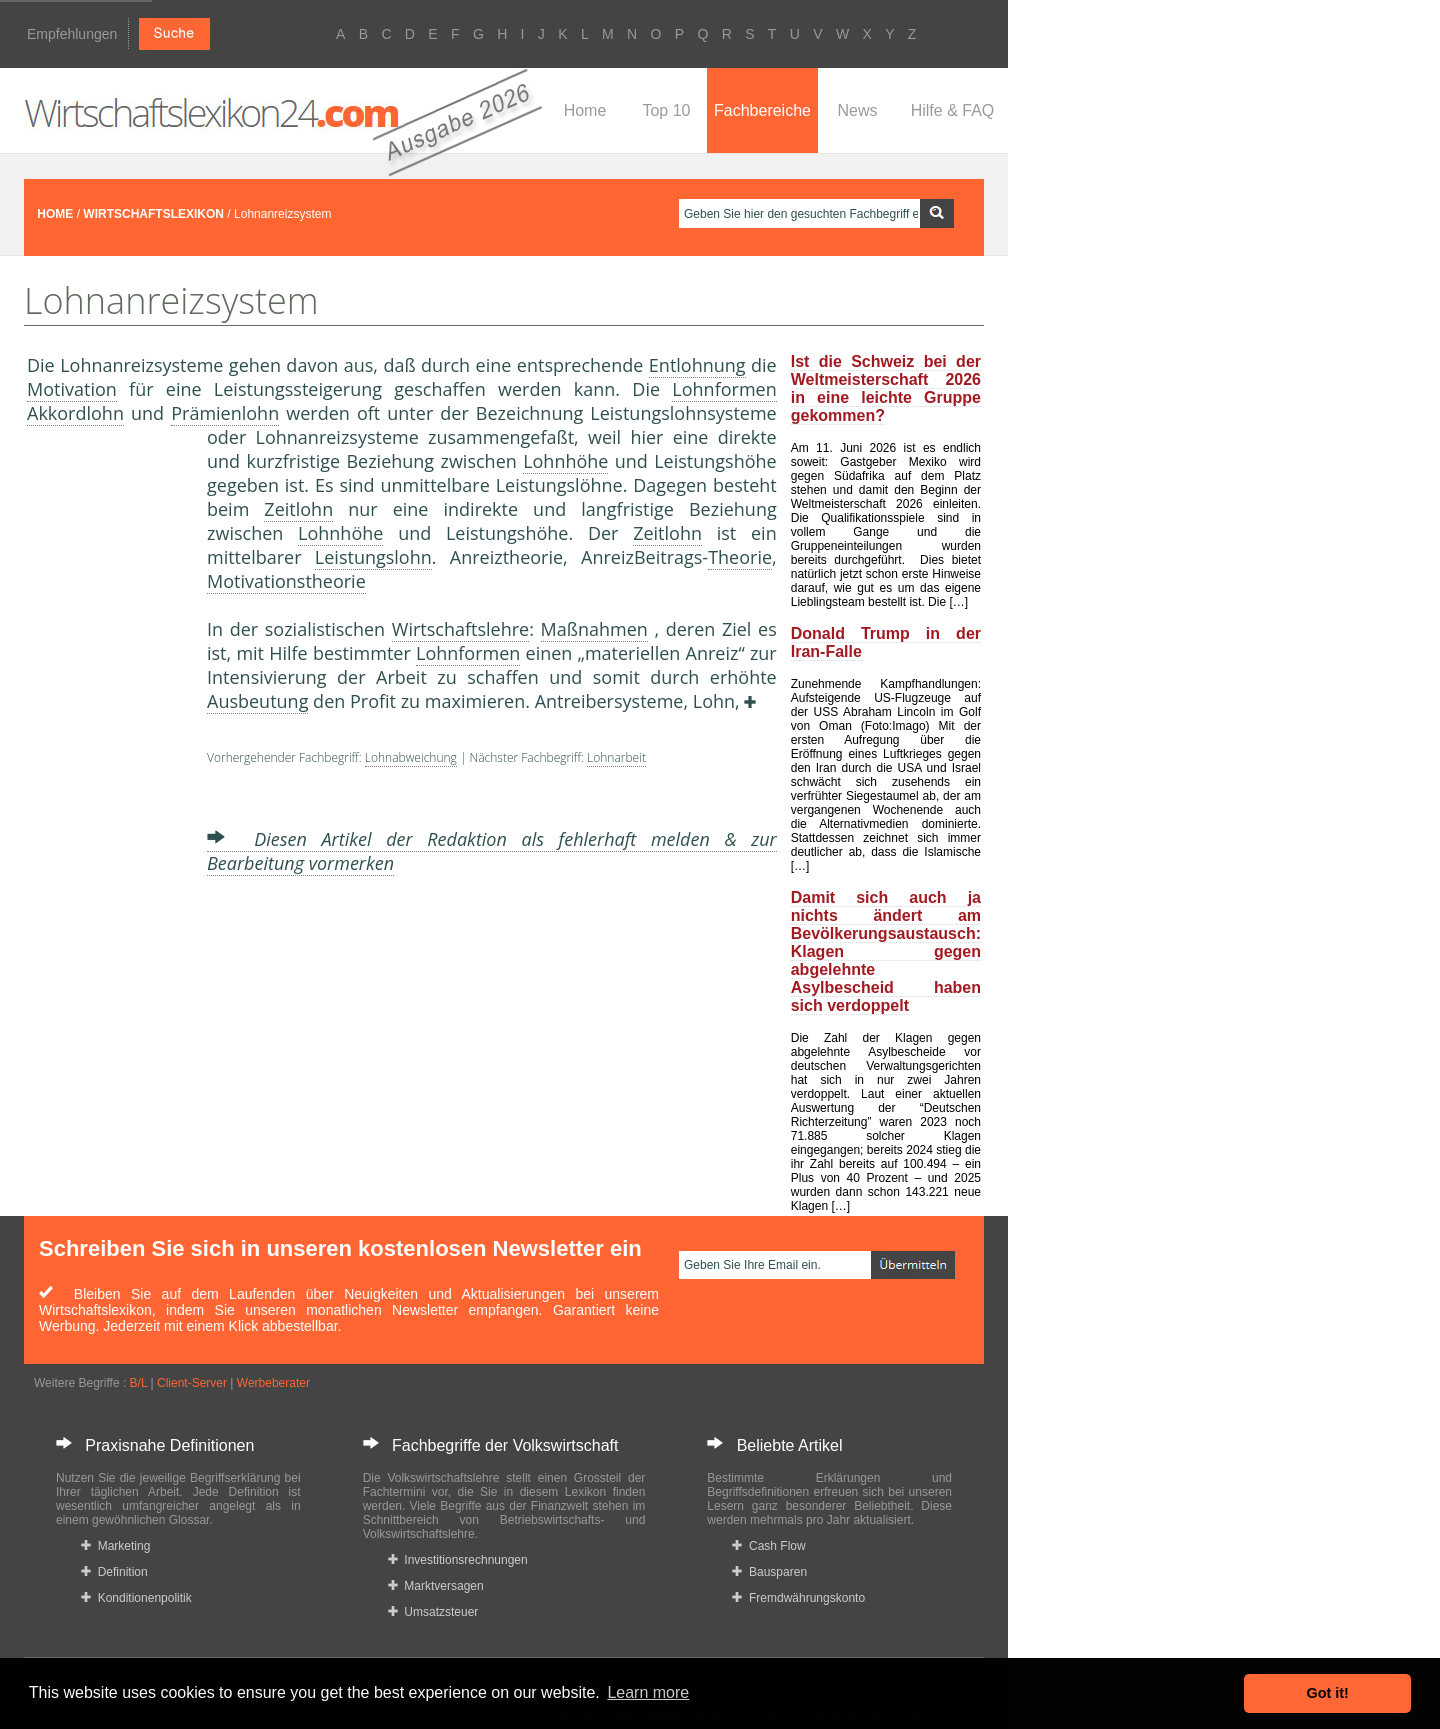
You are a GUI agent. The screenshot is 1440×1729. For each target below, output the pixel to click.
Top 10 (666, 110)
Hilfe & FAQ (953, 110)
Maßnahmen (594, 629)
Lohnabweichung (411, 757)
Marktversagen (436, 1586)
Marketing (115, 1546)
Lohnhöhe (565, 461)
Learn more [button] (648, 1692)
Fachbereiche (762, 110)
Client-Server (192, 1383)
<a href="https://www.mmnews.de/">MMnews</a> (107, 758)
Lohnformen (724, 389)
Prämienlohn (225, 413)
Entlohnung (697, 365)
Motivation (72, 389)
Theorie (740, 557)
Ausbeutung (257, 701)
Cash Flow (768, 1546)
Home (585, 110)
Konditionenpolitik (136, 1598)
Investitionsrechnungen (458, 1560)
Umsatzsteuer (433, 1612)
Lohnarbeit (616, 757)
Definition (114, 1572)
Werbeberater (273, 1383)
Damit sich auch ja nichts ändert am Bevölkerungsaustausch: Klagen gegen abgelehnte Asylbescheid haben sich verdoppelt (886, 951)
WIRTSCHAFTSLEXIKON (153, 214)
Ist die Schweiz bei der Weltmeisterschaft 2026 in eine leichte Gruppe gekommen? (886, 388)
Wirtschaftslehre (460, 629)
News (857, 110)
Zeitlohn (298, 509)
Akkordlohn (75, 413)
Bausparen (769, 1572)
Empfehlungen (72, 34)
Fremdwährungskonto (798, 1598)
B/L (139, 1383)
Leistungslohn (373, 557)
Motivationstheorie (286, 581)
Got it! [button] (1328, 1693)
